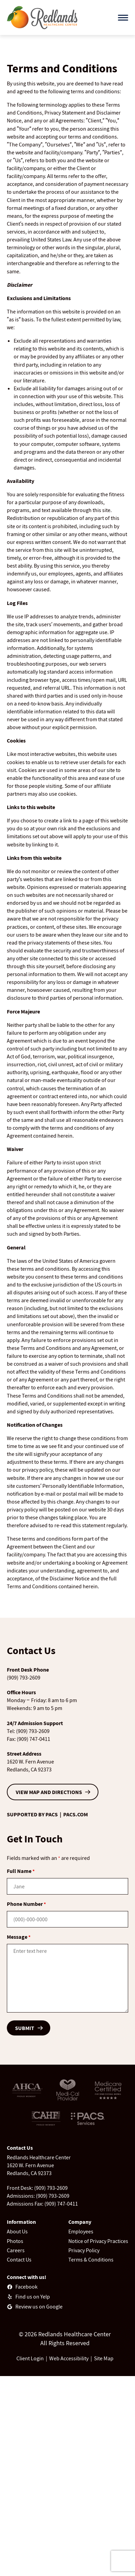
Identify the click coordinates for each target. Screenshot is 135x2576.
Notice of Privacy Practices (98, 2240)
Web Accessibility (69, 2358)
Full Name (21, 1870)
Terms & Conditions (90, 2259)
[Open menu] (123, 18)
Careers (16, 2250)
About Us (17, 2231)
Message (18, 1936)
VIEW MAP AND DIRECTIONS (49, 1792)
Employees (80, 2231)
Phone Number (26, 1903)
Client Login (30, 2358)
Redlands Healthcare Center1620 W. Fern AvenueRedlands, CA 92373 (39, 2165)
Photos (15, 2240)
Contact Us (19, 2259)
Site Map (103, 2358)
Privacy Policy (83, 2250)
